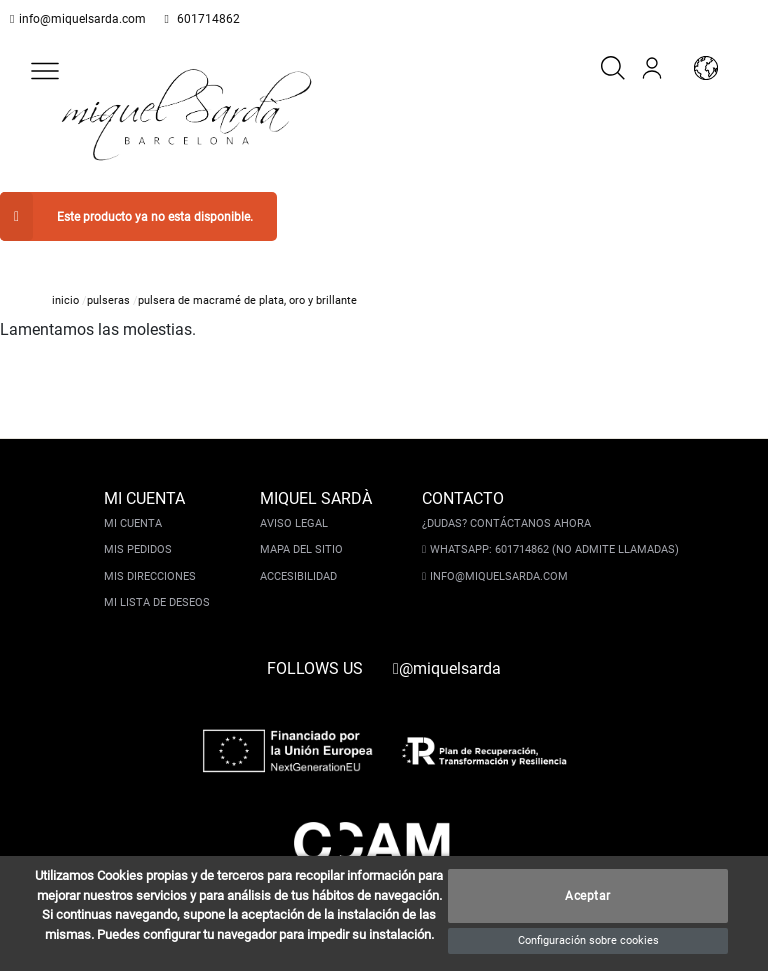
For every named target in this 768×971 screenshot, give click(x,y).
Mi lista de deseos (159, 581)
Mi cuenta (135, 502)
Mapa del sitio (303, 528)
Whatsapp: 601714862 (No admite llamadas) (552, 528)
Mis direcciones (152, 555)
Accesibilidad (300, 555)
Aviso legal (296, 502)
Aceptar (588, 896)
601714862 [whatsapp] (196, 19)
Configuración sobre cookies (588, 940)
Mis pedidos (140, 528)
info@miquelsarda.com (78, 19)
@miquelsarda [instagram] (447, 647)
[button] (45, 71)
